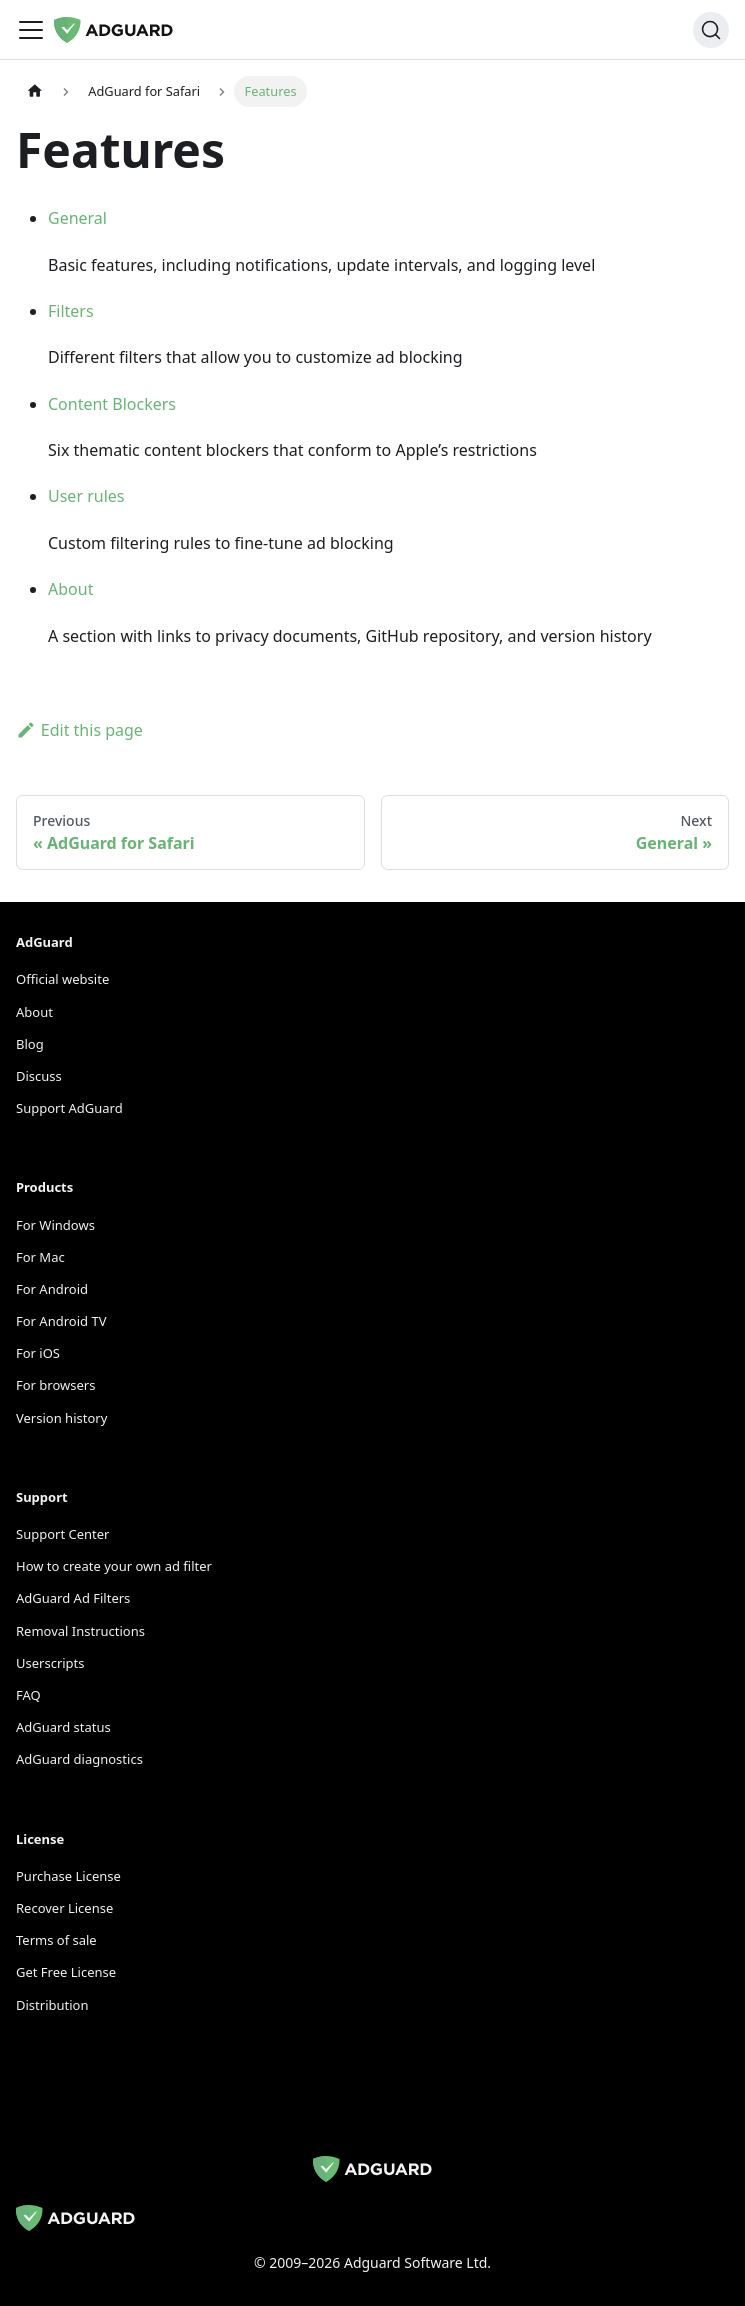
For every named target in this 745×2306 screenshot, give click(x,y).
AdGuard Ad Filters (73, 1598)
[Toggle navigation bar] (31, 30)
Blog (30, 1044)
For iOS (38, 1353)
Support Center (62, 1534)
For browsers (55, 1385)
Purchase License (68, 1876)
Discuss (39, 1076)
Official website (62, 979)
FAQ (28, 1695)
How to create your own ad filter (114, 1566)
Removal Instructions (80, 1631)
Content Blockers (112, 404)
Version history (61, 1418)
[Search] (711, 30)
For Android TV (61, 1321)
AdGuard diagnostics (79, 1759)
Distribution (52, 2005)
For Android (52, 1289)
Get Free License (66, 1972)
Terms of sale (56, 1940)
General (77, 218)
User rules (86, 496)
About (70, 589)
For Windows (55, 1225)
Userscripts (50, 1663)
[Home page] (35, 91)
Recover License (64, 1908)
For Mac (40, 1257)
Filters (71, 311)
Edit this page (79, 730)
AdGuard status (63, 1727)
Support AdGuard (69, 1108)
